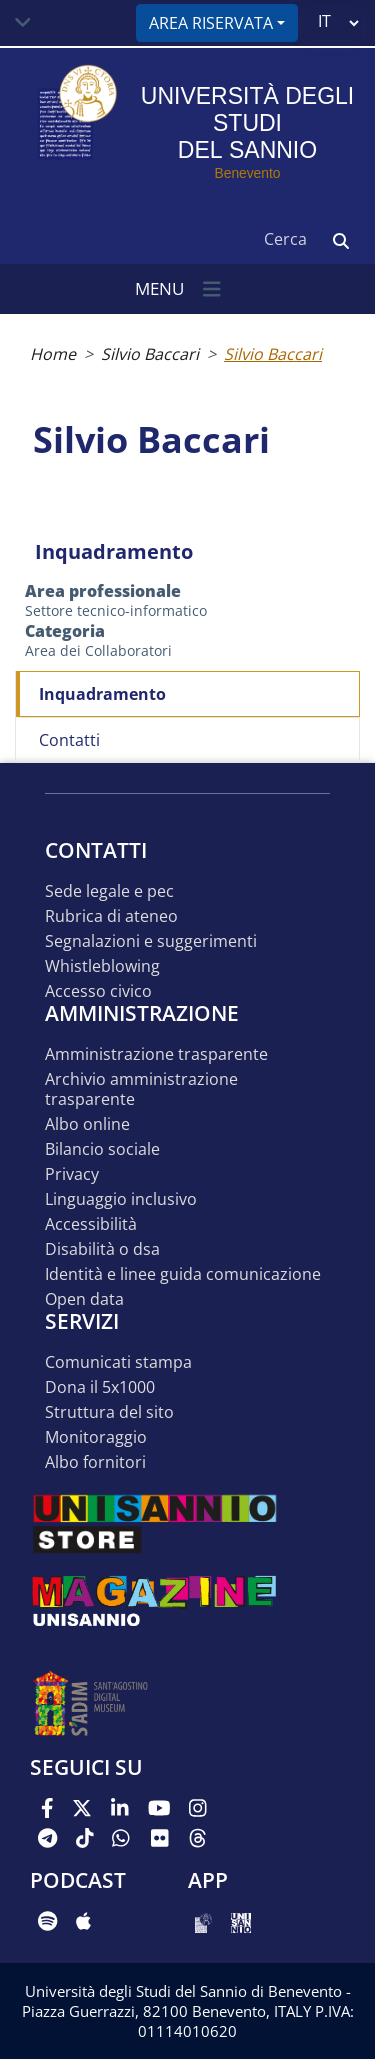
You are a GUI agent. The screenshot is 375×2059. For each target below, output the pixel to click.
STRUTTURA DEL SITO (109, 1412)
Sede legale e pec (109, 891)
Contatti (69, 740)
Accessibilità (91, 1224)
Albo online (87, 1124)
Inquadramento (102, 694)
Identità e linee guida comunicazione (183, 1274)
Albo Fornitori (95, 1462)
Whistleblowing (102, 966)
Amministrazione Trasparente (156, 1054)
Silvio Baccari (150, 354)
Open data (84, 1299)
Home (53, 354)
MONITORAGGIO (96, 1437)
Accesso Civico (98, 991)
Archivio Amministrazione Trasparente (141, 1089)
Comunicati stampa (118, 1362)
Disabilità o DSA (102, 1249)
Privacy (72, 1174)
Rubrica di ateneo (111, 916)
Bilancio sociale (102, 1149)
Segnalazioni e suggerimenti (151, 941)
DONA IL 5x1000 (100, 1387)
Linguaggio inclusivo (121, 1199)
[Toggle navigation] (23, 23)
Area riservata (211, 23)
